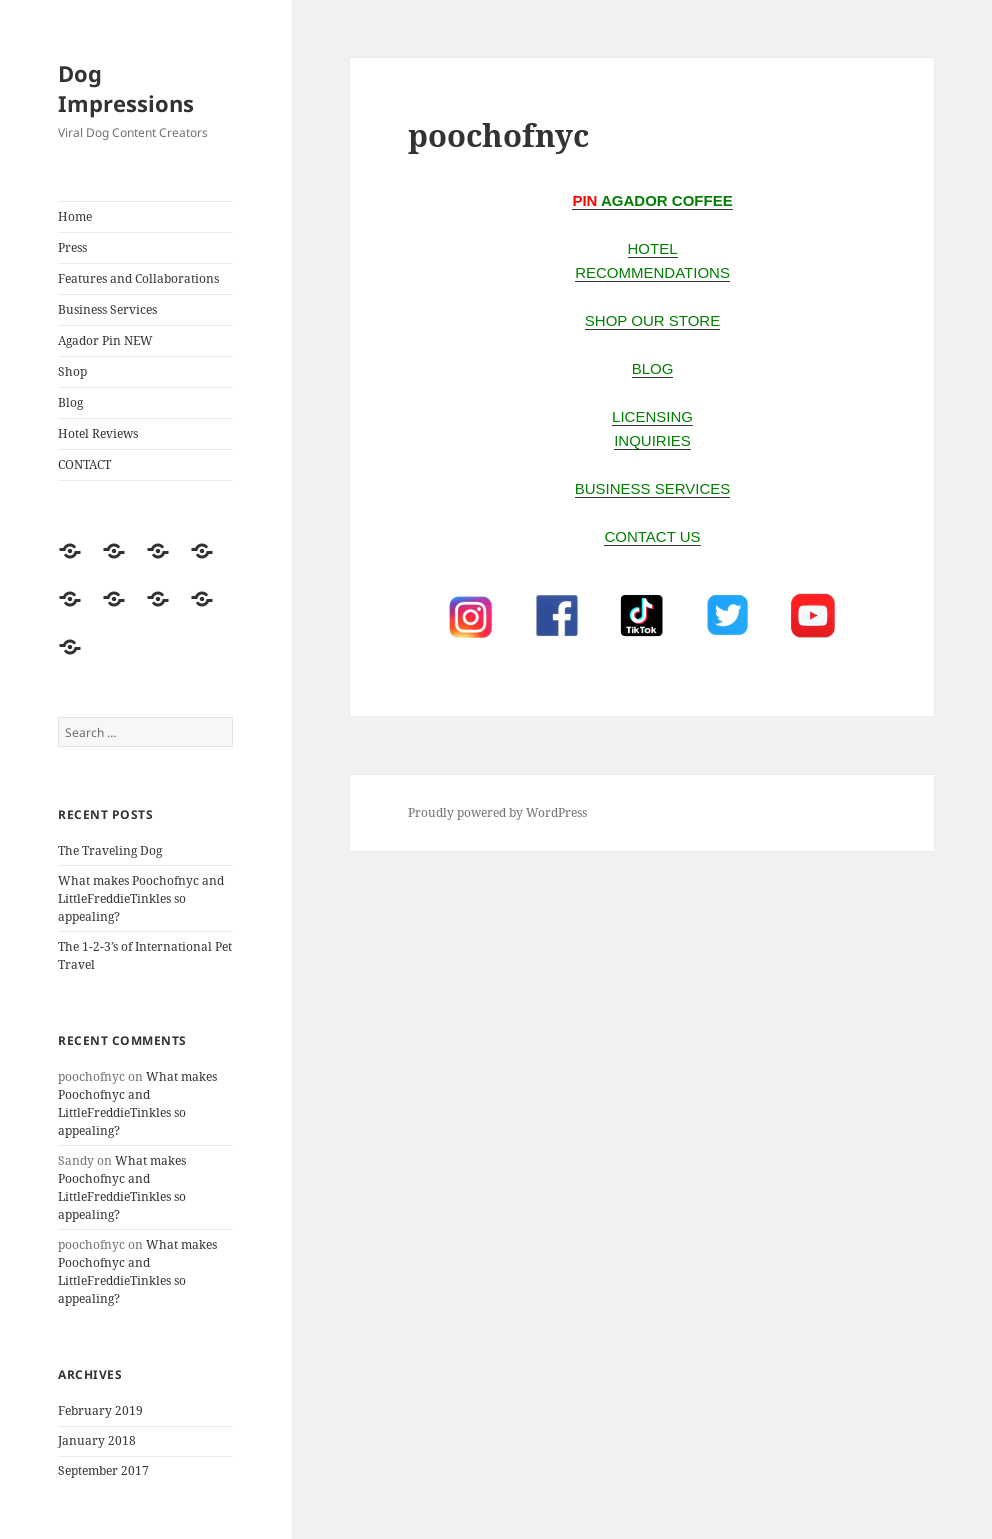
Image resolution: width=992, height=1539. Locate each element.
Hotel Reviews (98, 433)
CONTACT (84, 464)
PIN (584, 200)
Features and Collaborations (138, 278)
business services (653, 488)
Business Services (107, 309)
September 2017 (103, 1470)
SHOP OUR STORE (652, 320)
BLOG (653, 368)
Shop (72, 371)
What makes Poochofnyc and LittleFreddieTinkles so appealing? (141, 898)
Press (72, 247)
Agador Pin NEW (105, 340)
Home (75, 216)
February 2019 (100, 1410)
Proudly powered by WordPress (497, 812)
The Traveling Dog (110, 850)
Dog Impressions (126, 88)
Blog (70, 402)
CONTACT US (652, 536)
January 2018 (97, 1440)
